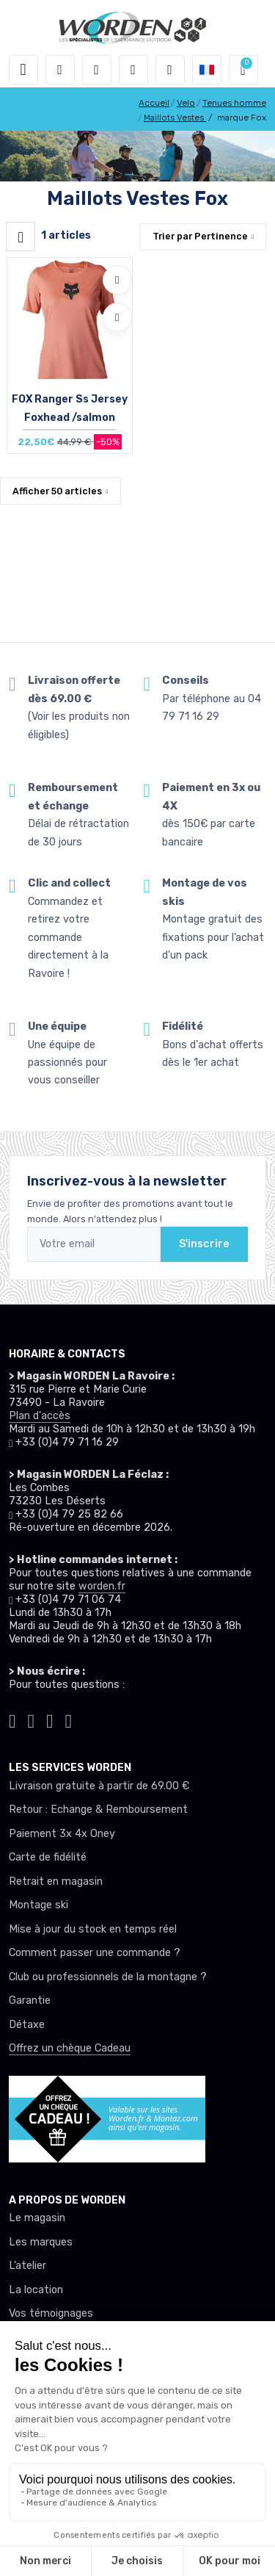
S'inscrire (204, 1244)
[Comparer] (117, 317)
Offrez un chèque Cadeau (70, 2048)
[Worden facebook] (50, 1719)
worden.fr (101, 1586)
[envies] (133, 69)
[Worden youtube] (69, 1719)
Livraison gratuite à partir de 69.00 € (99, 1786)
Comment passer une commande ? (94, 1953)
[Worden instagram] (31, 1719)
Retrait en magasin (56, 1881)
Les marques (41, 2242)
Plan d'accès (39, 1416)
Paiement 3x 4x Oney (62, 1834)
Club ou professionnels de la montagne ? (108, 1977)
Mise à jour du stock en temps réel (93, 1929)
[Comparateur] (170, 69)
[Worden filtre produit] (20, 236)
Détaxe (27, 2024)
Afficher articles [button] (57, 491)
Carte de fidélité (48, 1857)
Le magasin (37, 2218)
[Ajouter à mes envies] (117, 280)
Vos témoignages (51, 2313)
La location (36, 2290)
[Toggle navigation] (23, 69)
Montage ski (38, 1905)
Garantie (30, 2000)
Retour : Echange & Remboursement (98, 1809)
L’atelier (27, 2265)
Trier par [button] (200, 236)
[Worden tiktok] (12, 1719)
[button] (60, 69)
